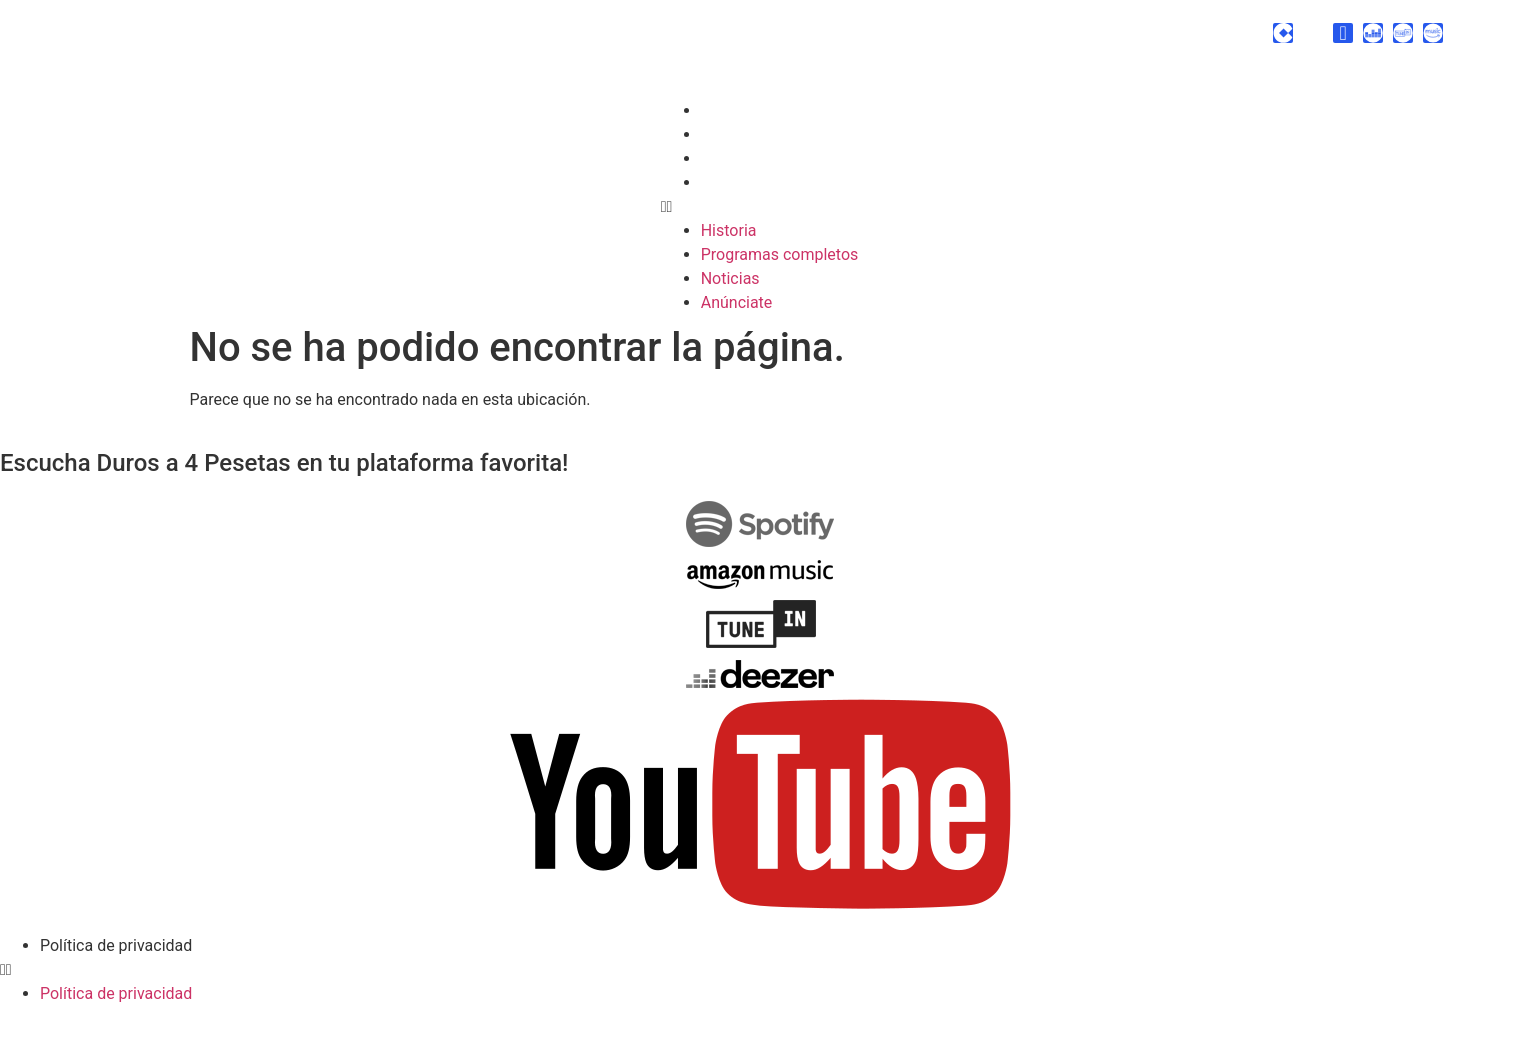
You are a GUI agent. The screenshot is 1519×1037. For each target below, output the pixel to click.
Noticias (730, 158)
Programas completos (780, 134)
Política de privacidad (116, 945)
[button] (760, 207)
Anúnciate (737, 182)
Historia (729, 110)
